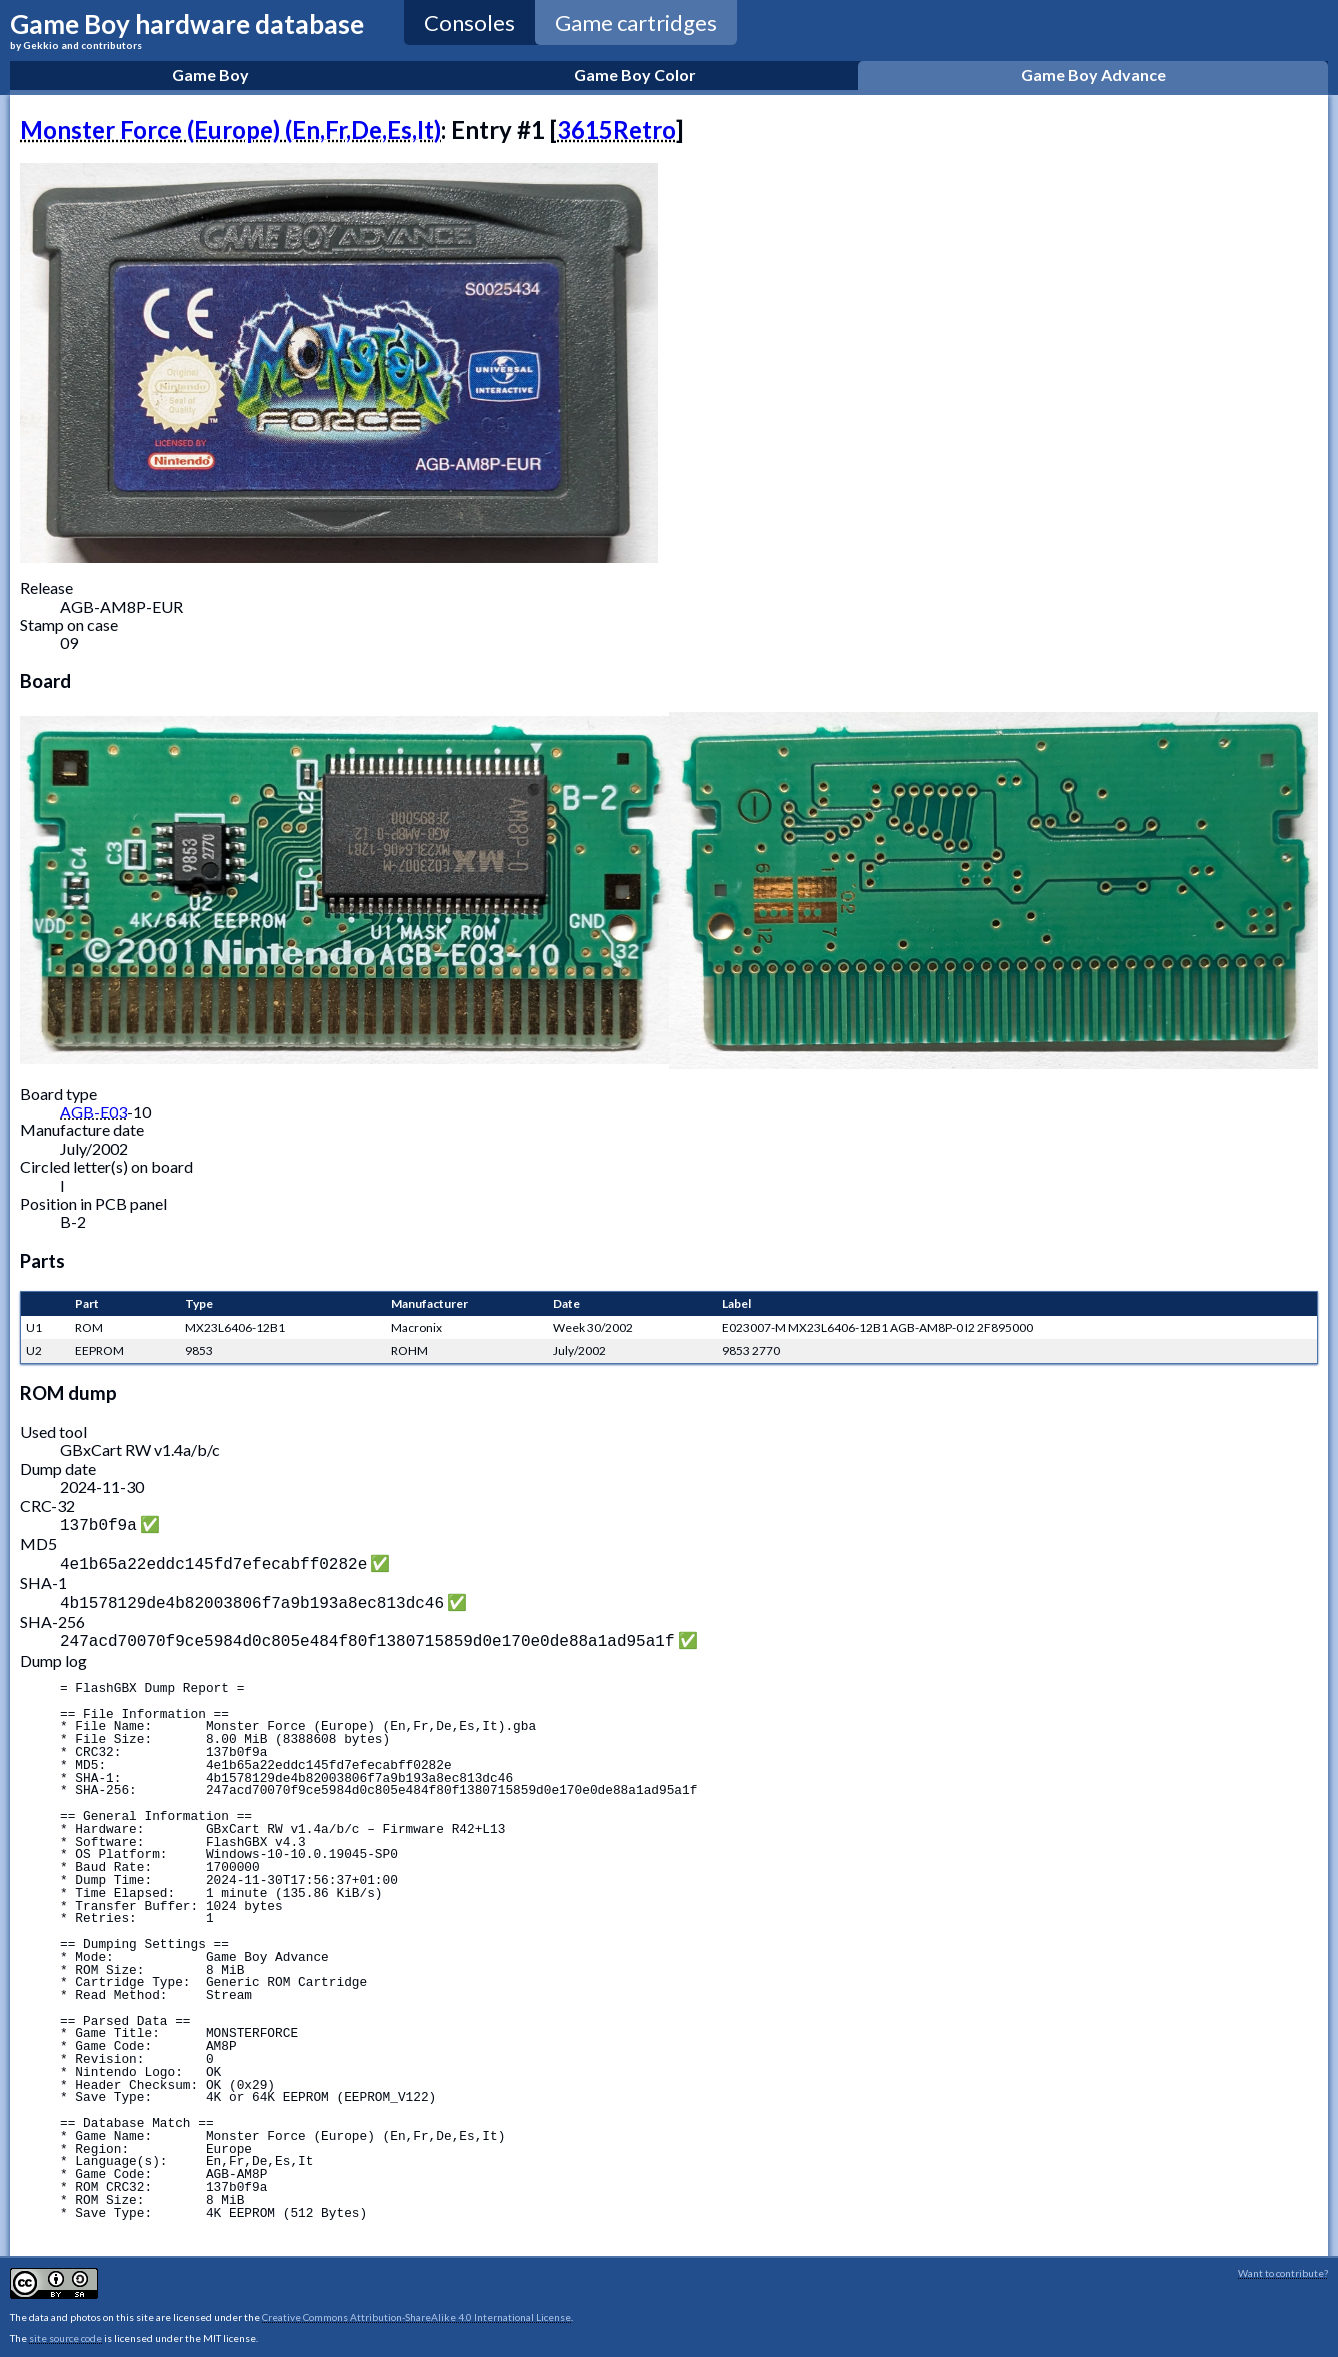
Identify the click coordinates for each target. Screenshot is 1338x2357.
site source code (65, 2330)
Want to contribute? (1283, 2265)
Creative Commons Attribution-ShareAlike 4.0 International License (416, 2309)
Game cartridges (636, 22)
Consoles (469, 22)
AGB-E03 (93, 1111)
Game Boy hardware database (187, 29)
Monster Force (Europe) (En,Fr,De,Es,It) (230, 129)
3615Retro (616, 129)
